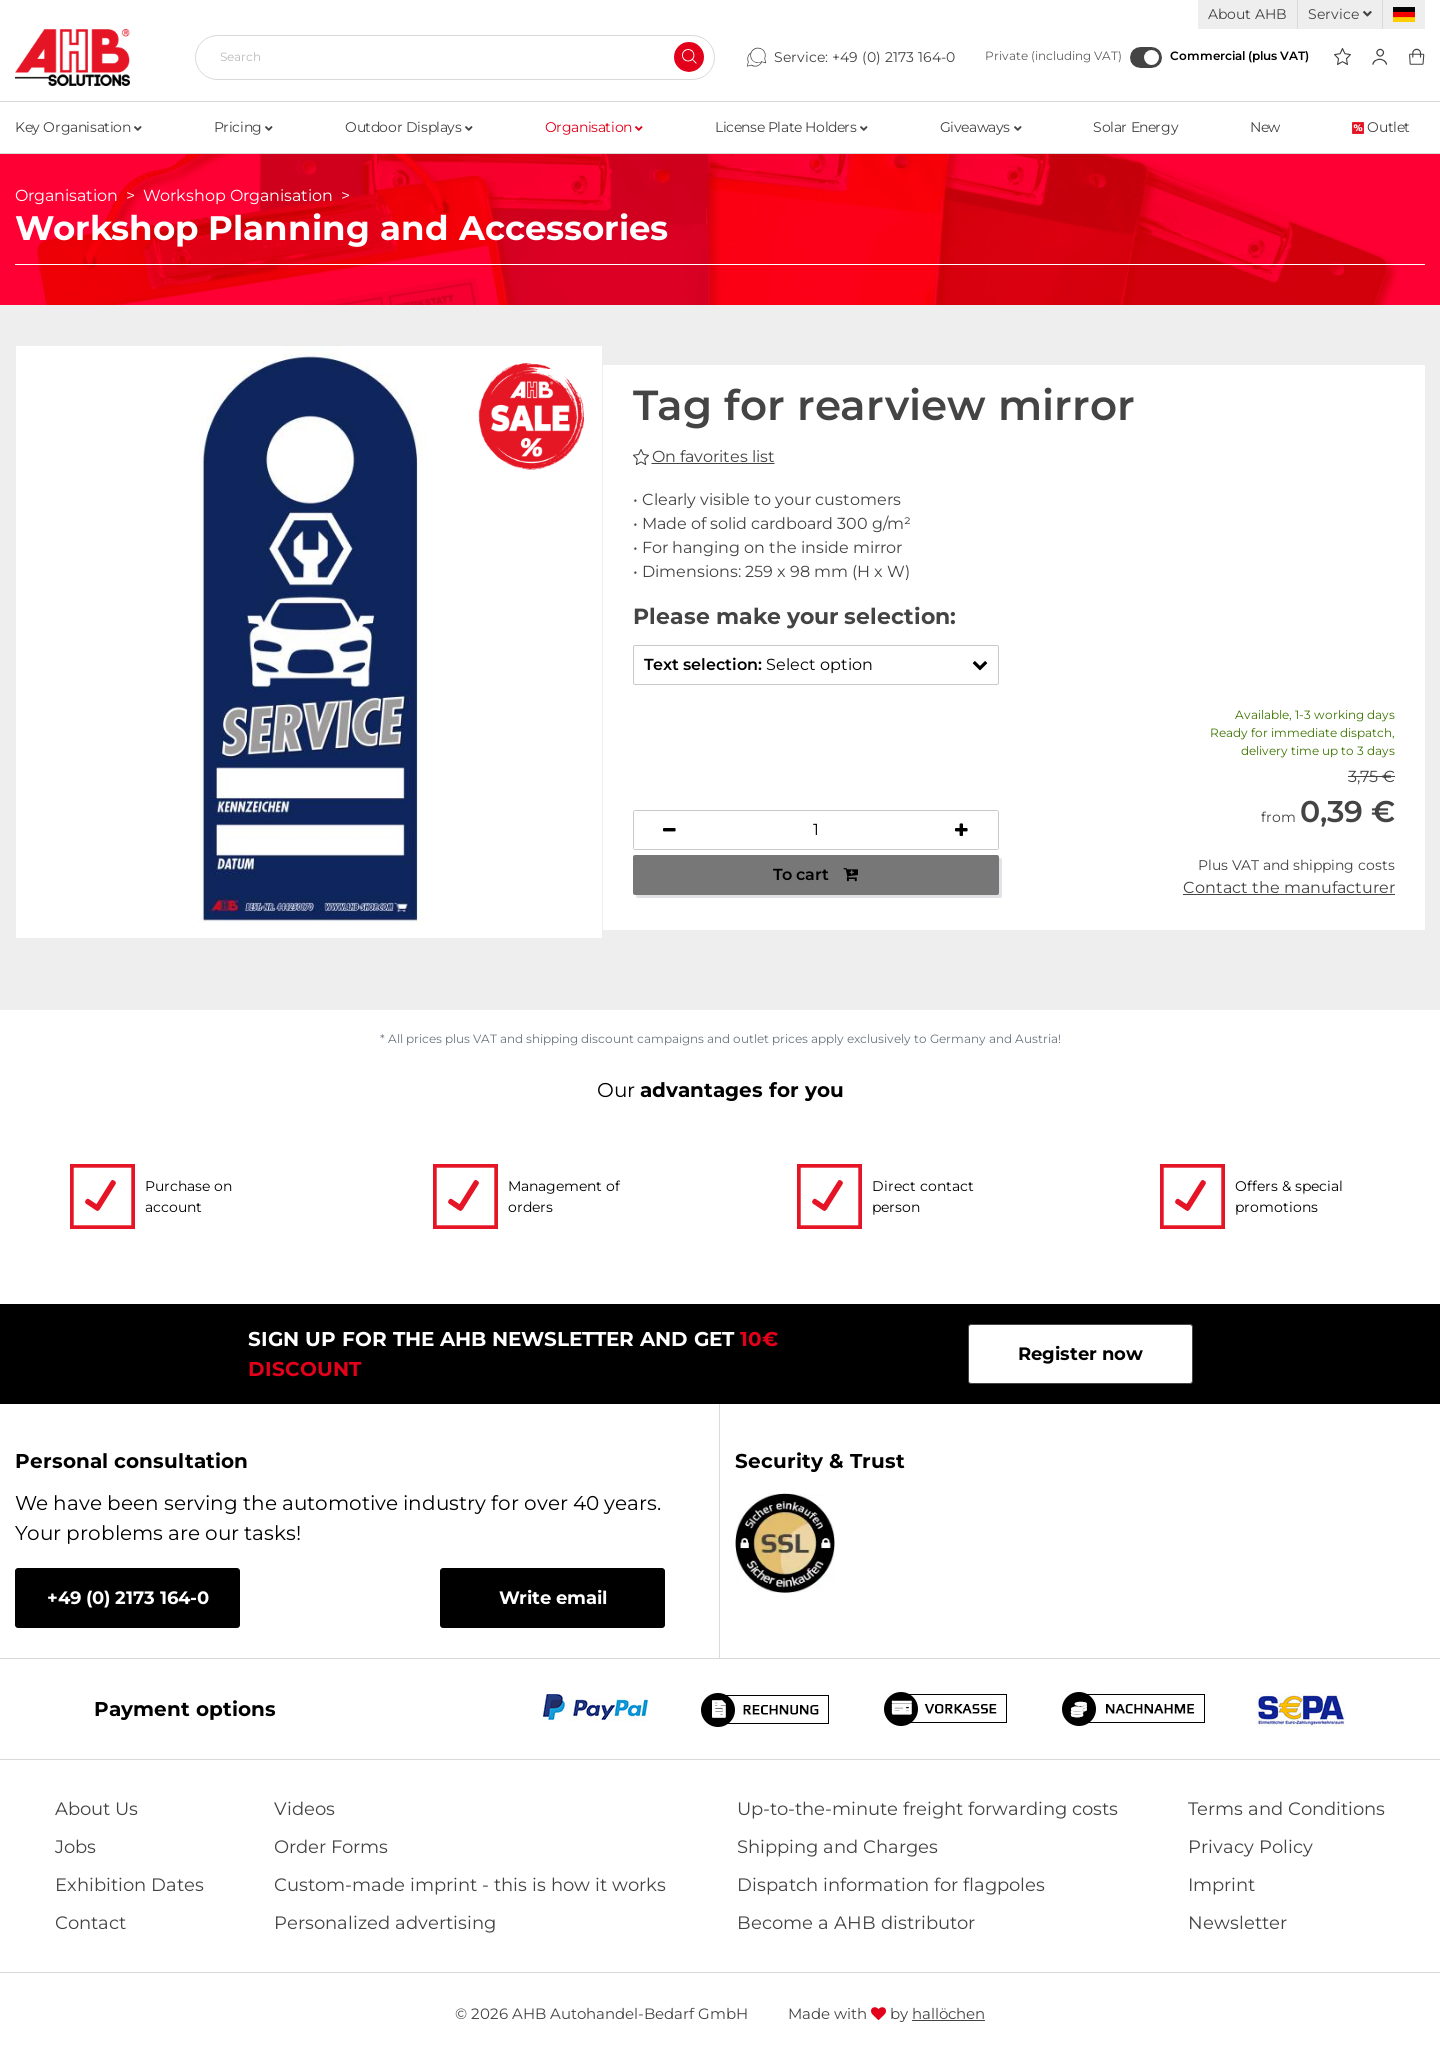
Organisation (594, 127)
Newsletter (1237, 1923)
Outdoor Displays (409, 127)
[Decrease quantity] (670, 830)
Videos (304, 1809)
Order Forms (331, 1847)
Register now (1080, 1354)
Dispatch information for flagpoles (891, 1885)
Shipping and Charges (837, 1847)
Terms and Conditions (1286, 1809)
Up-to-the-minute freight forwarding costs (927, 1809)
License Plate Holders (791, 127)
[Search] (447, 57)
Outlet (1381, 127)
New (1265, 127)
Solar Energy (1135, 127)
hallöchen (948, 2013)
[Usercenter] (1379, 57)
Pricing (243, 127)
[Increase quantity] (961, 830)
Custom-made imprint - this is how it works (470, 1885)
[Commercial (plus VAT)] (1146, 57)
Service (1340, 14)
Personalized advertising (385, 1923)
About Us (96, 1809)
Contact (90, 1923)
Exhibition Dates (129, 1885)
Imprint (1221, 1885)
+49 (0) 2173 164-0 (893, 57)
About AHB (1247, 14)
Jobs (75, 1847)
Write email (553, 1598)
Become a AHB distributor (856, 1923)
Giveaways (981, 127)
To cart (815, 874)
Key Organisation (78, 127)
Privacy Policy (1250, 1847)
